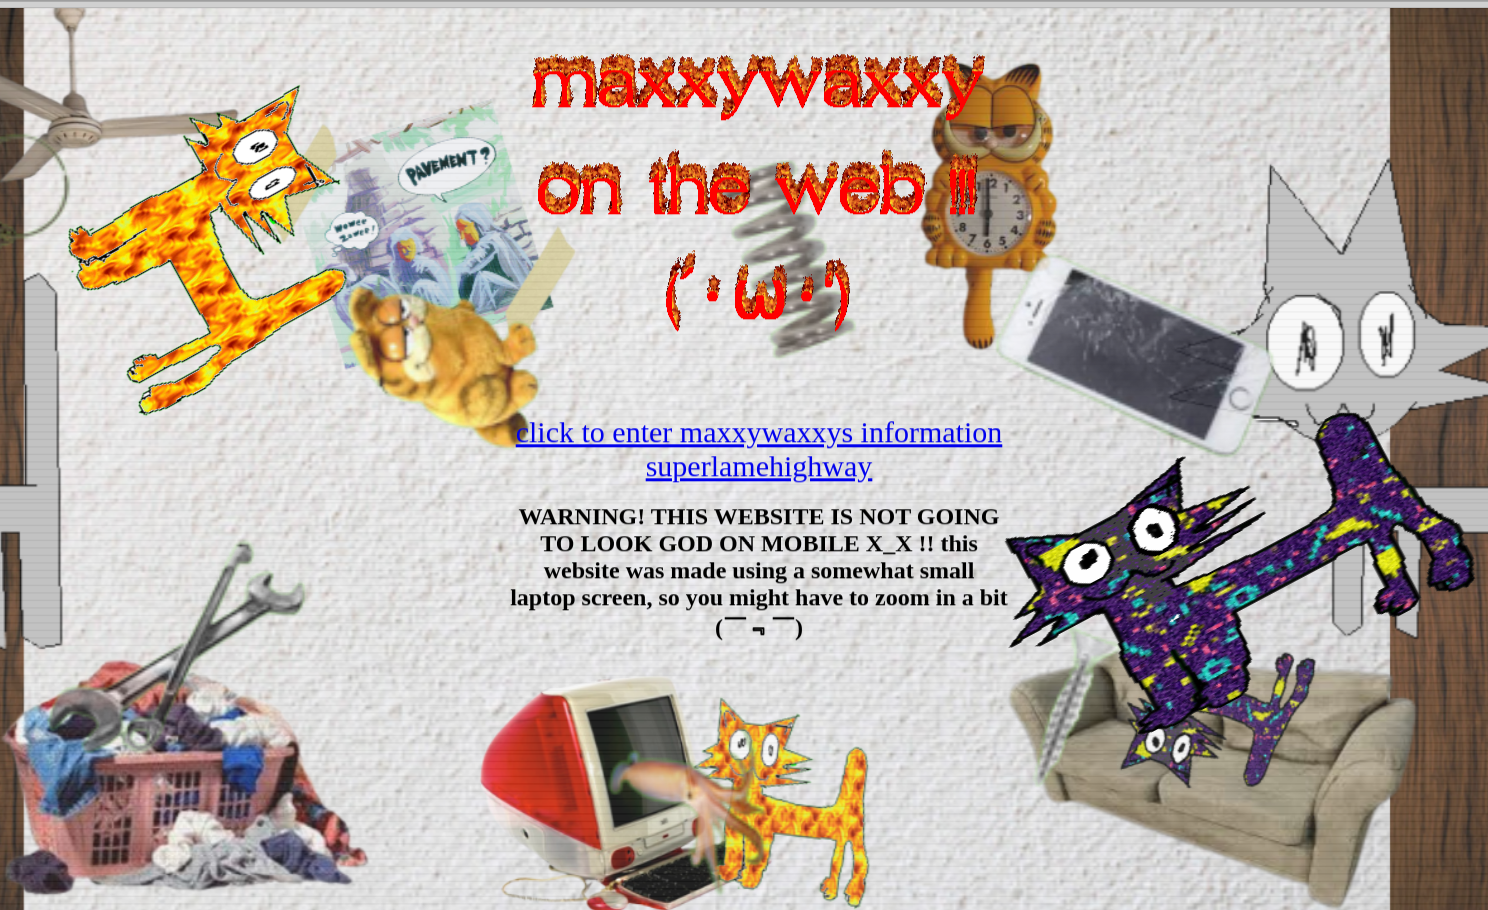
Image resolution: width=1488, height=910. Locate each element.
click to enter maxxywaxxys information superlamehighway (759, 449)
